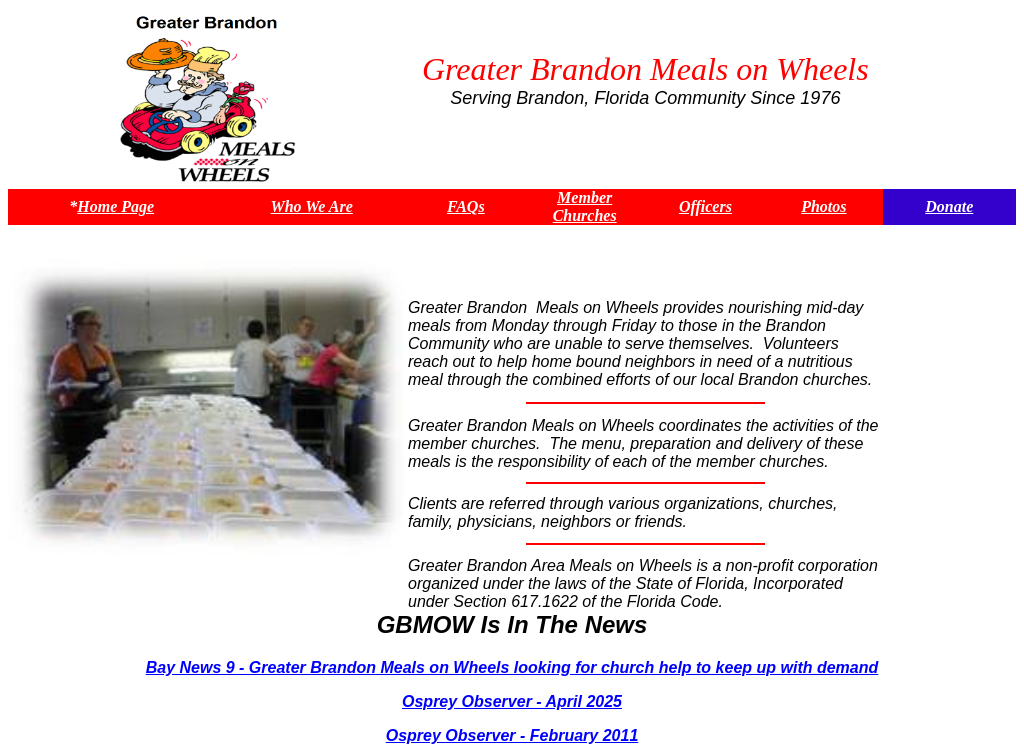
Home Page (115, 206)
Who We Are (311, 206)
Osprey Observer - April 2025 (512, 701)
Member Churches (585, 206)
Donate (949, 206)
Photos (823, 206)
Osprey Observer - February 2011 (512, 735)
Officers (705, 206)
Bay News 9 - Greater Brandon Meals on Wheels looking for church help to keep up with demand (512, 667)
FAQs (466, 206)
